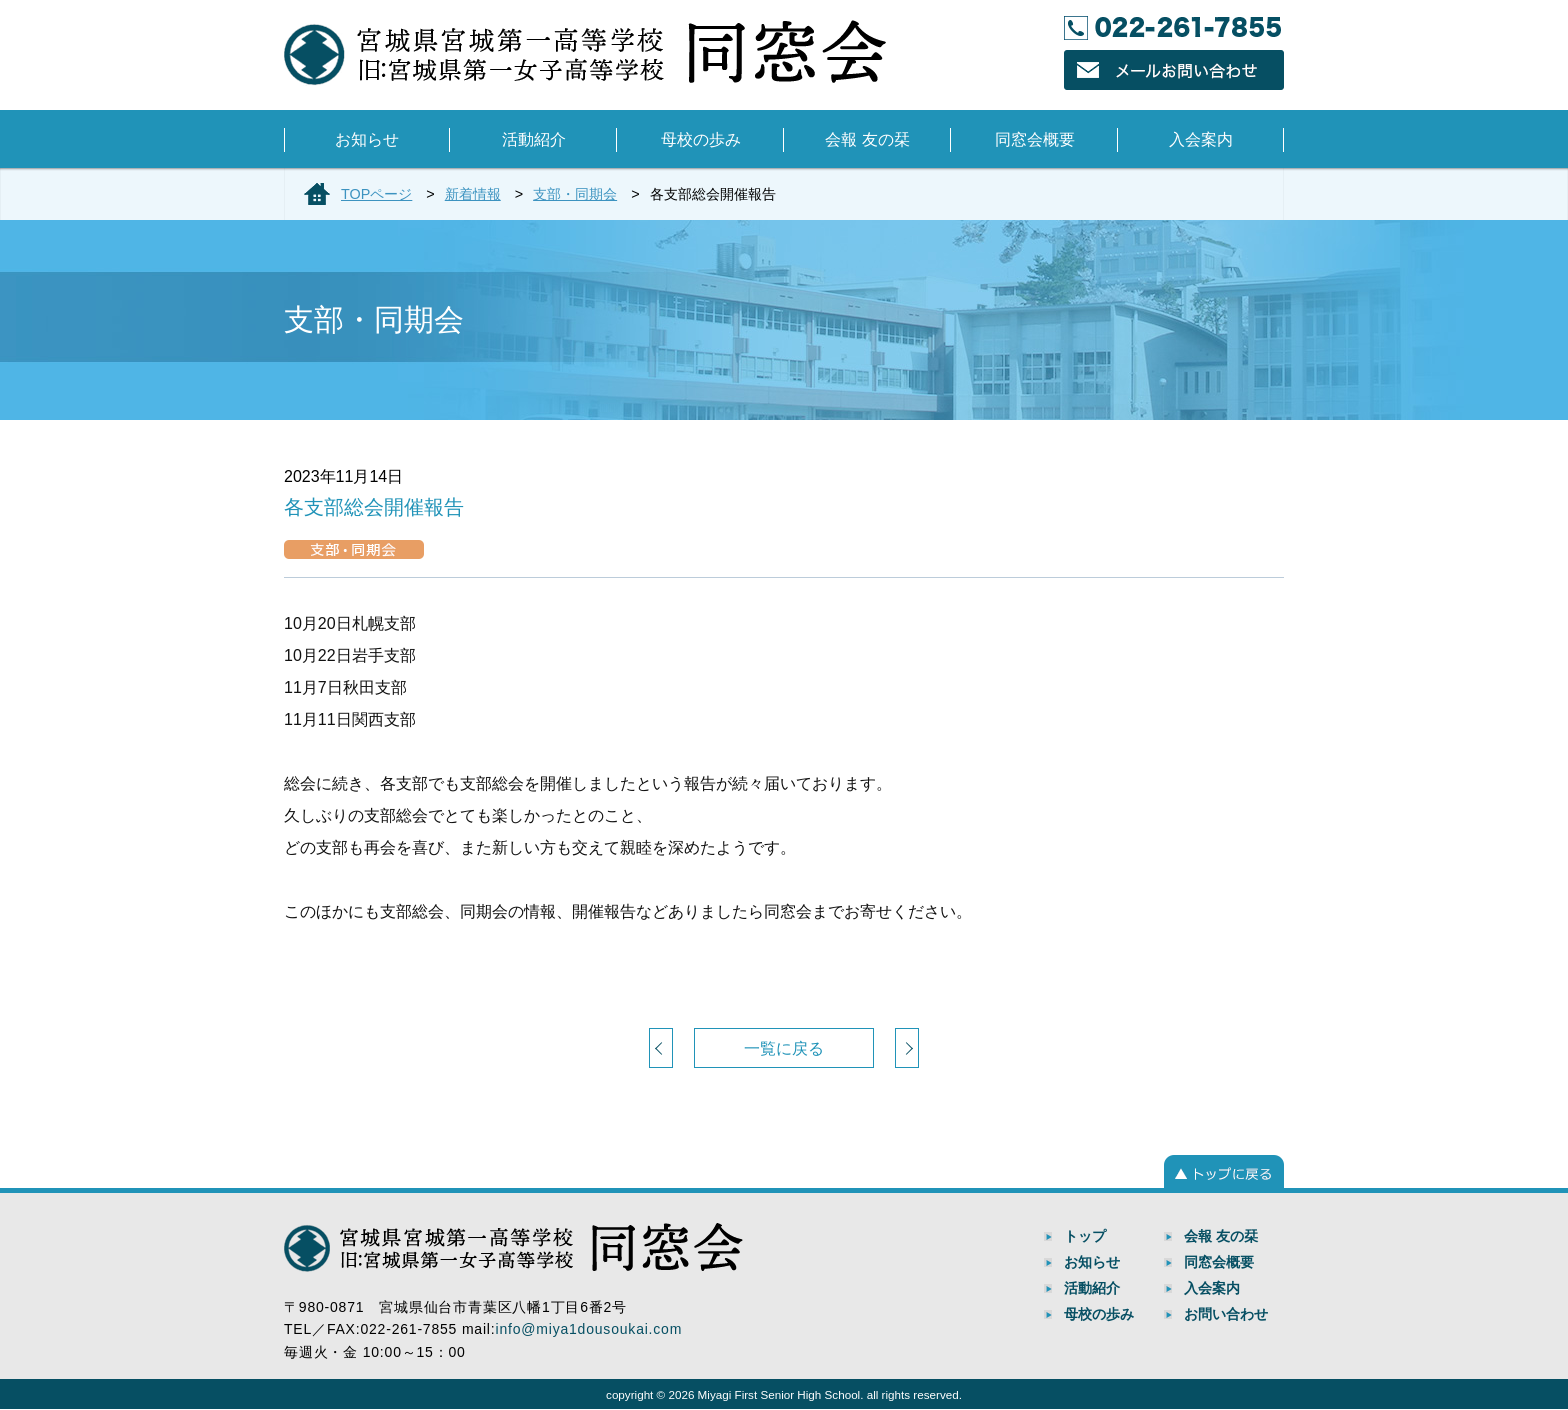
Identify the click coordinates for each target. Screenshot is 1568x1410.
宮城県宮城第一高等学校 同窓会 (585, 53)
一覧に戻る (784, 1048)
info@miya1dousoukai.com (588, 1329)
